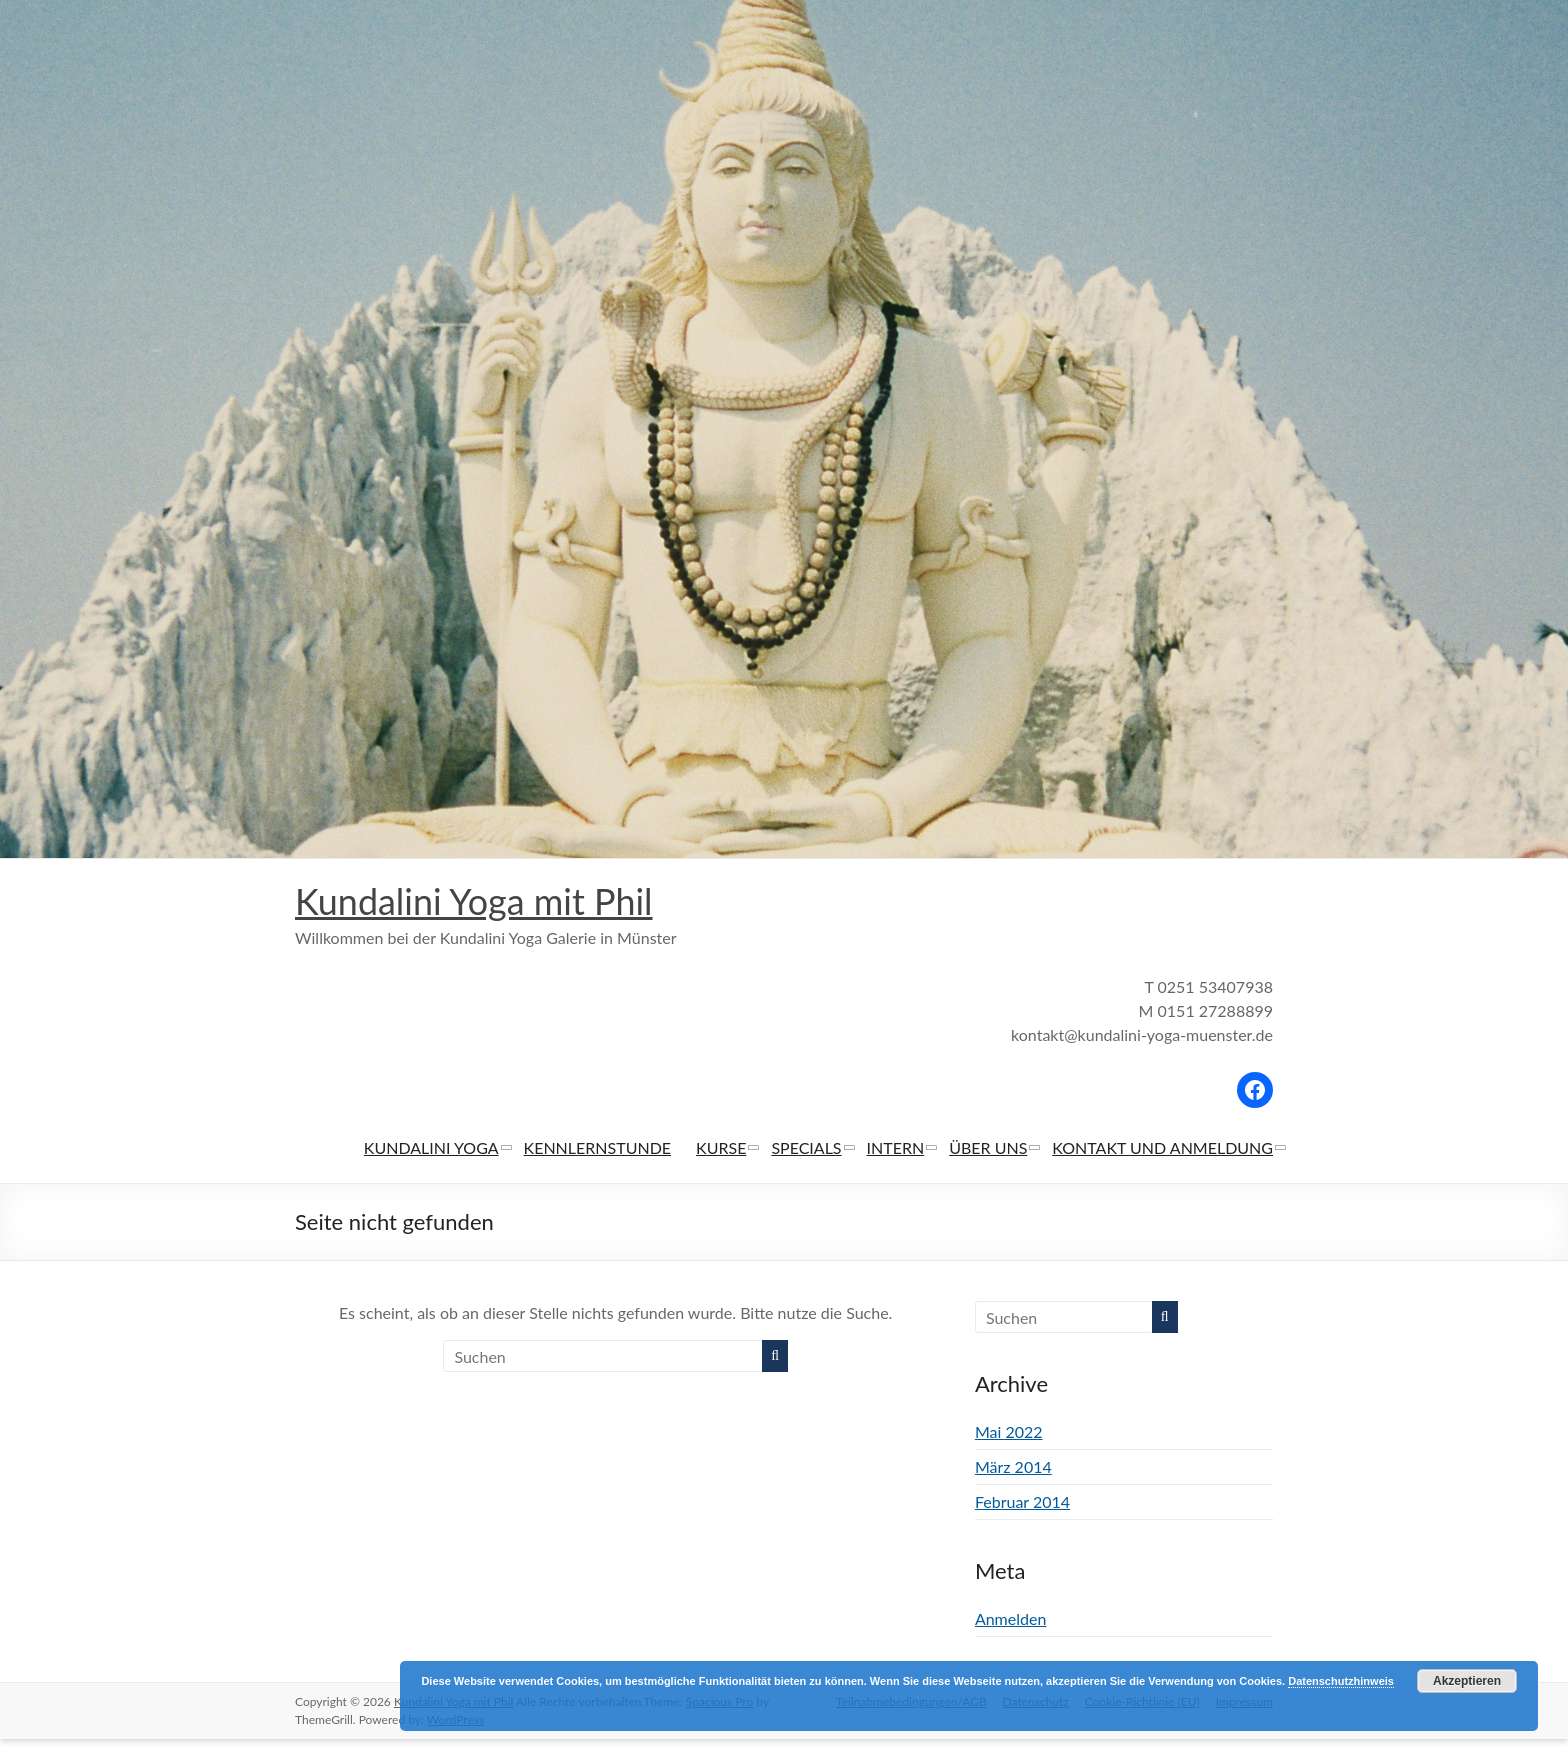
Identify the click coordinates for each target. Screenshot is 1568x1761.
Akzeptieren (1467, 1681)
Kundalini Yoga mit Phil (474, 902)
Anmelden (1010, 1619)
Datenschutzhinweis (1341, 1681)
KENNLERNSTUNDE (598, 1148)
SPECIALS (806, 1148)
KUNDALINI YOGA (431, 1148)
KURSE (721, 1148)
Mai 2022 (1009, 1432)
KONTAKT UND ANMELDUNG (1162, 1148)
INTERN (896, 1148)
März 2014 (1013, 1467)
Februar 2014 (1022, 1502)
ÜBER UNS (988, 1148)
